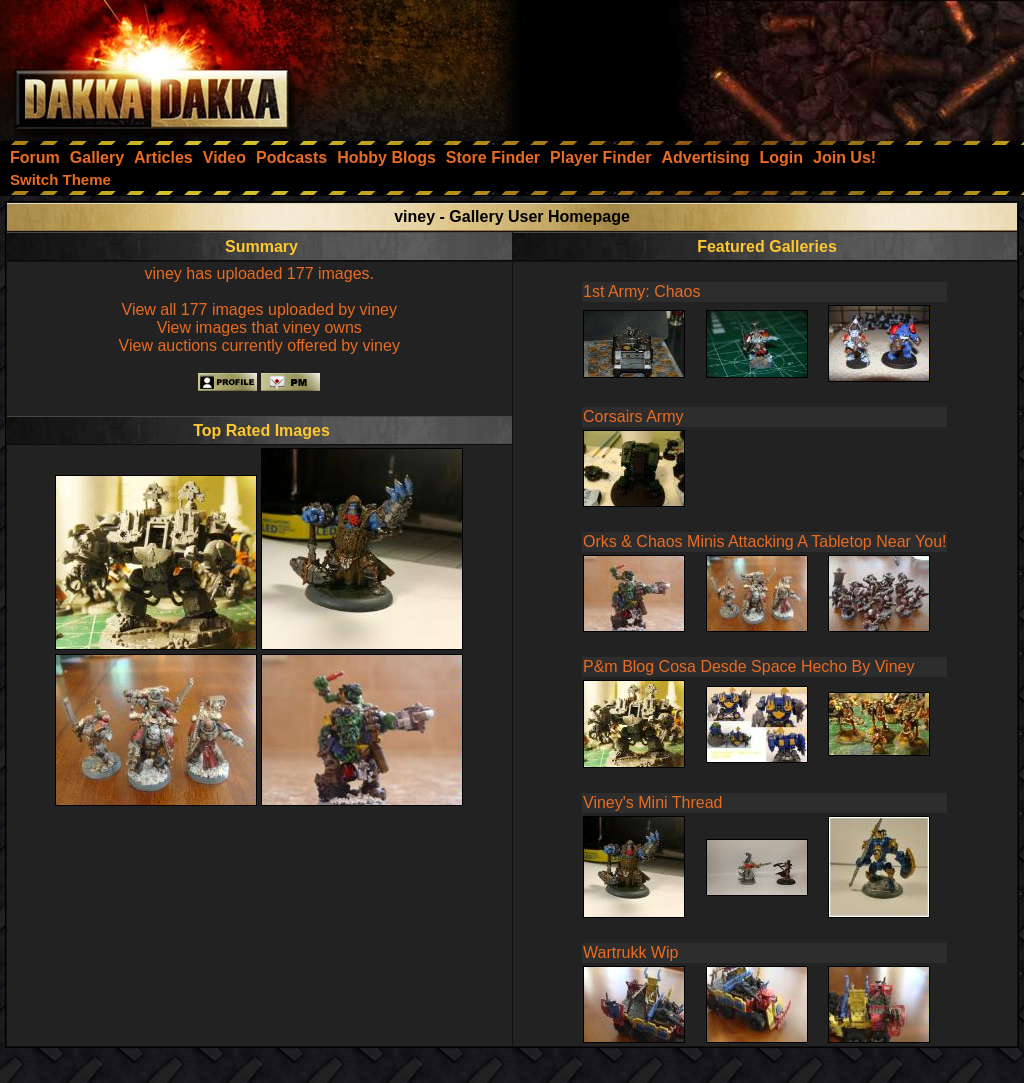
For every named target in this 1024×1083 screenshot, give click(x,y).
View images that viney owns (259, 327)
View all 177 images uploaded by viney (259, 309)
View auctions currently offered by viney (259, 345)
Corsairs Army (633, 416)
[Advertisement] (755, 65)
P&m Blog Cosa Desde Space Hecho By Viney (748, 666)
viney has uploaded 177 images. (260, 273)
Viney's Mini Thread (652, 802)
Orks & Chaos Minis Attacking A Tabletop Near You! (764, 541)
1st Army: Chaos (641, 291)
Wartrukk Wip (630, 952)
